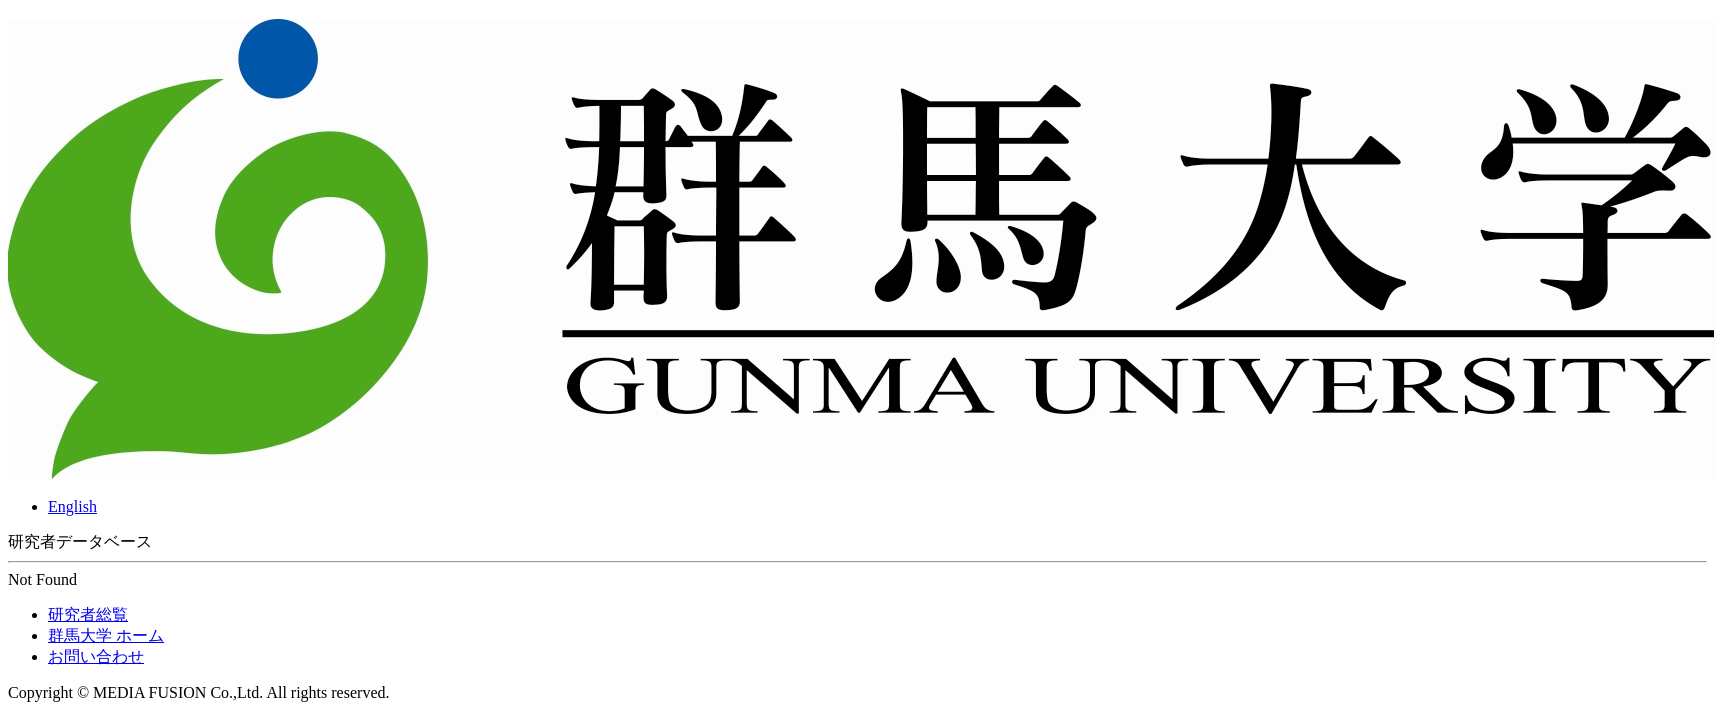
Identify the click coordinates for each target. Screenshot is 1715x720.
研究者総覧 (88, 614)
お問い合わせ (96, 656)
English (72, 506)
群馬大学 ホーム (106, 635)
